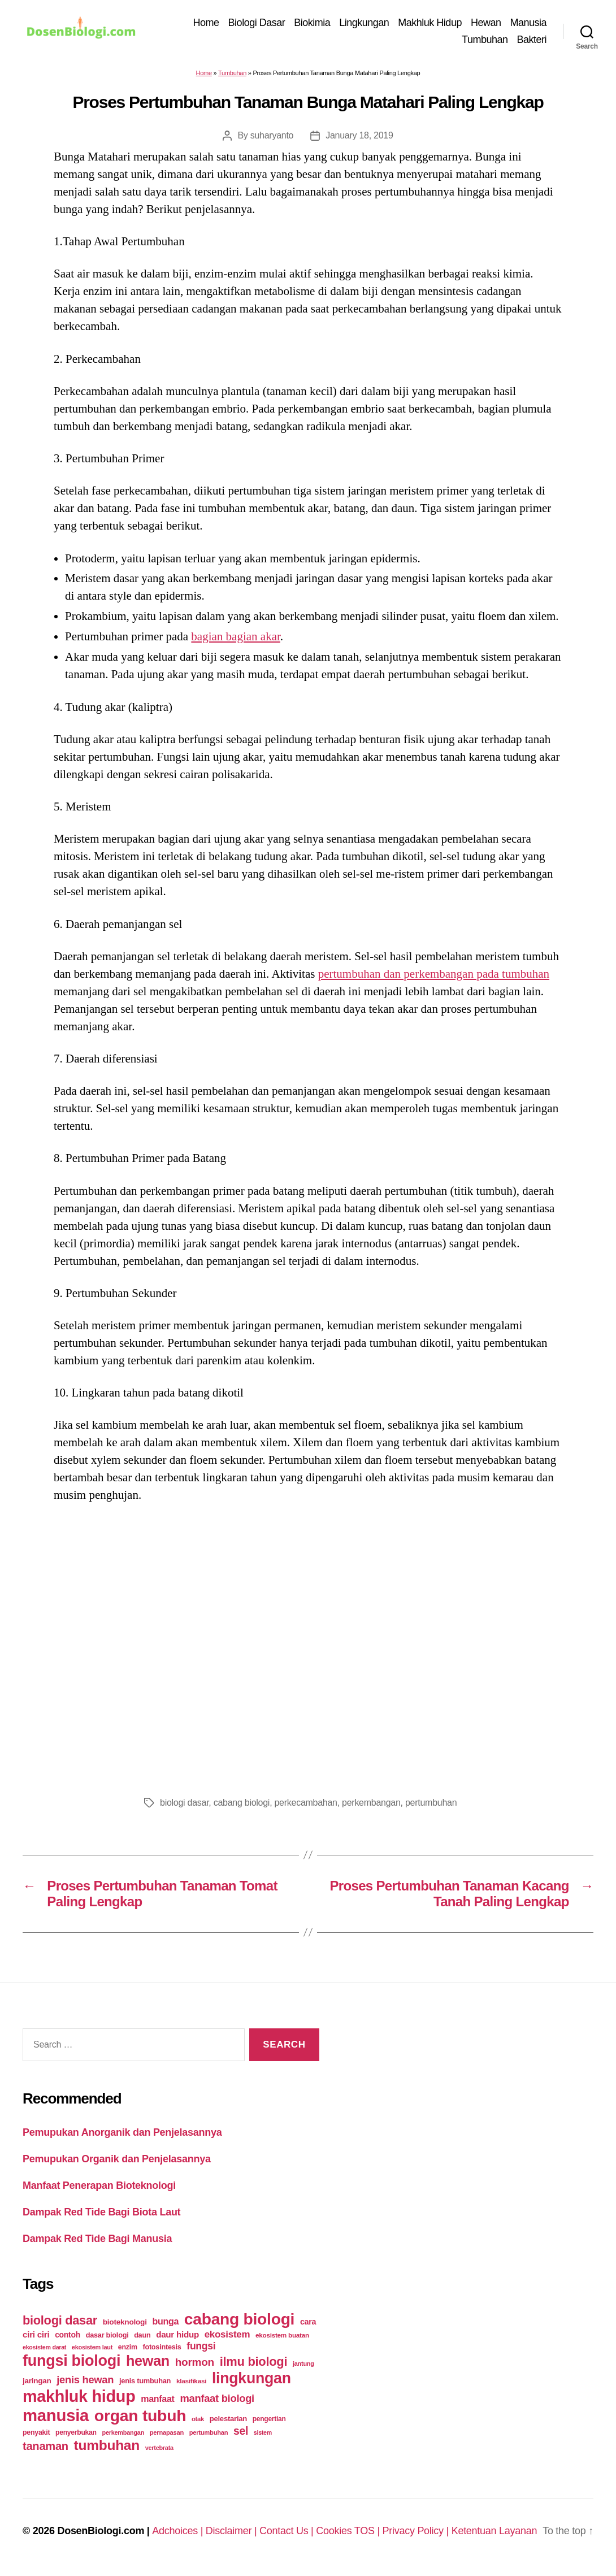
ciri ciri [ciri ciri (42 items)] (36, 2337)
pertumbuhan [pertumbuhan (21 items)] (208, 2435)
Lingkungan (364, 23)
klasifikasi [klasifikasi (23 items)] (191, 2383)
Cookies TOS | (349, 2533)
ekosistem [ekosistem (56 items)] (227, 2337)
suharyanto (271, 138)
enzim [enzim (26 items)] (127, 2350)
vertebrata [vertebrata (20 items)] (159, 2450)
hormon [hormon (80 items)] (194, 2365)
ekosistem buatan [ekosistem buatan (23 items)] (282, 2337)
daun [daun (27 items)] (142, 2338)
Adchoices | (179, 2533)
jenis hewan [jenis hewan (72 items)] (85, 2382)
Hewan (486, 23)
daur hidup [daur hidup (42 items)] (177, 2337)
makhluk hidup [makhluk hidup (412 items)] (79, 2399)
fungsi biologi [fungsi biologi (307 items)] (71, 2363)
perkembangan (371, 1805)
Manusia (528, 23)
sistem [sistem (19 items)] (263, 2435)
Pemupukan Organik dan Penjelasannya (117, 2161)
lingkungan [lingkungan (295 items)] (251, 2381)
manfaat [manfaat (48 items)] (157, 2401)
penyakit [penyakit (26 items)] (36, 2435)
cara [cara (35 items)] (308, 2324)
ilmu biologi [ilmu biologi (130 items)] (254, 2364)
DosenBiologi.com (100, 2533)
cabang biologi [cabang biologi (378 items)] (239, 2322)
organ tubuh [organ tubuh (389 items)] (140, 2418)
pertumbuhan (431, 1805)
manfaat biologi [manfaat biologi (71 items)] (217, 2401)
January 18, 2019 (359, 138)
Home (206, 23)
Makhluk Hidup (430, 23)
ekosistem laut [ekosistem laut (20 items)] (92, 2350)
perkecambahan (305, 1805)
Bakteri (531, 40)
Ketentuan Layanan (494, 2533)
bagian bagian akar (235, 639)
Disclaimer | (232, 2533)
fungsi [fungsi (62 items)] (200, 2348)
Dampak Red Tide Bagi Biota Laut (101, 2214)
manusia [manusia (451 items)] (56, 2418)
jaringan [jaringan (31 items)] (37, 2383)
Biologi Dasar (256, 23)
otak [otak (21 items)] (198, 2421)
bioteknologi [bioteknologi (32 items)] (125, 2325)
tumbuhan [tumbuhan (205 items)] (107, 2448)
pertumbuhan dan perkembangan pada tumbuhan (433, 976)
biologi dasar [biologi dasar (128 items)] (60, 2323)
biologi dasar (184, 1805)
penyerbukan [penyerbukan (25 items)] (76, 2435)
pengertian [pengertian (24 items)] (269, 2422)
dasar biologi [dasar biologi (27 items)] (107, 2338)
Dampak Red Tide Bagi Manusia (97, 2241)
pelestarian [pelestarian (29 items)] (228, 2421)
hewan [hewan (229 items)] (148, 2363)
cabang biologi (242, 1805)
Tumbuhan (484, 40)
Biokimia (312, 23)
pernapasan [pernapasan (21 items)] (167, 2435)
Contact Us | (287, 2533)
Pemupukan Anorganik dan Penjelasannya (122, 2134)
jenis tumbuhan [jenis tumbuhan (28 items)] (145, 2383)
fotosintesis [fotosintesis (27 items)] (161, 2349)
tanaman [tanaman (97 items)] (45, 2449)
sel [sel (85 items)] (240, 2434)
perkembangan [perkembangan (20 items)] (123, 2435)
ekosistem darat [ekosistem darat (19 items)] (44, 2350)
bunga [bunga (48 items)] (165, 2324)
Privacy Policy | (417, 2533)
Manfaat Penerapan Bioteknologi (99, 2187)
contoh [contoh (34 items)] (67, 2337)
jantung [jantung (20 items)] (303, 2366)
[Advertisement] (308, 1648)
